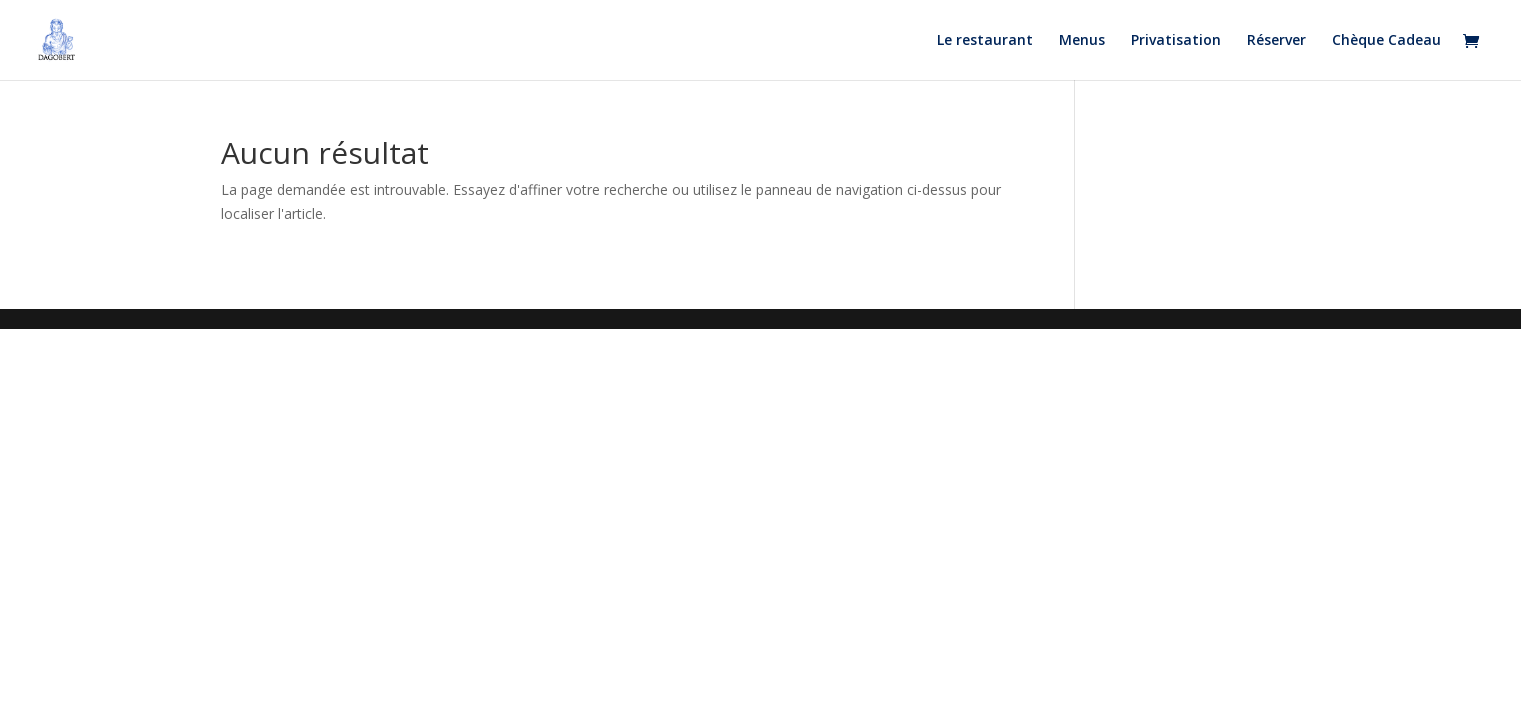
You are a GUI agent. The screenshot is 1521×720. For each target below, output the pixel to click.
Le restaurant (985, 41)
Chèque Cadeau (1386, 41)
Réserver (1276, 41)
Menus (1082, 41)
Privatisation (1176, 41)
